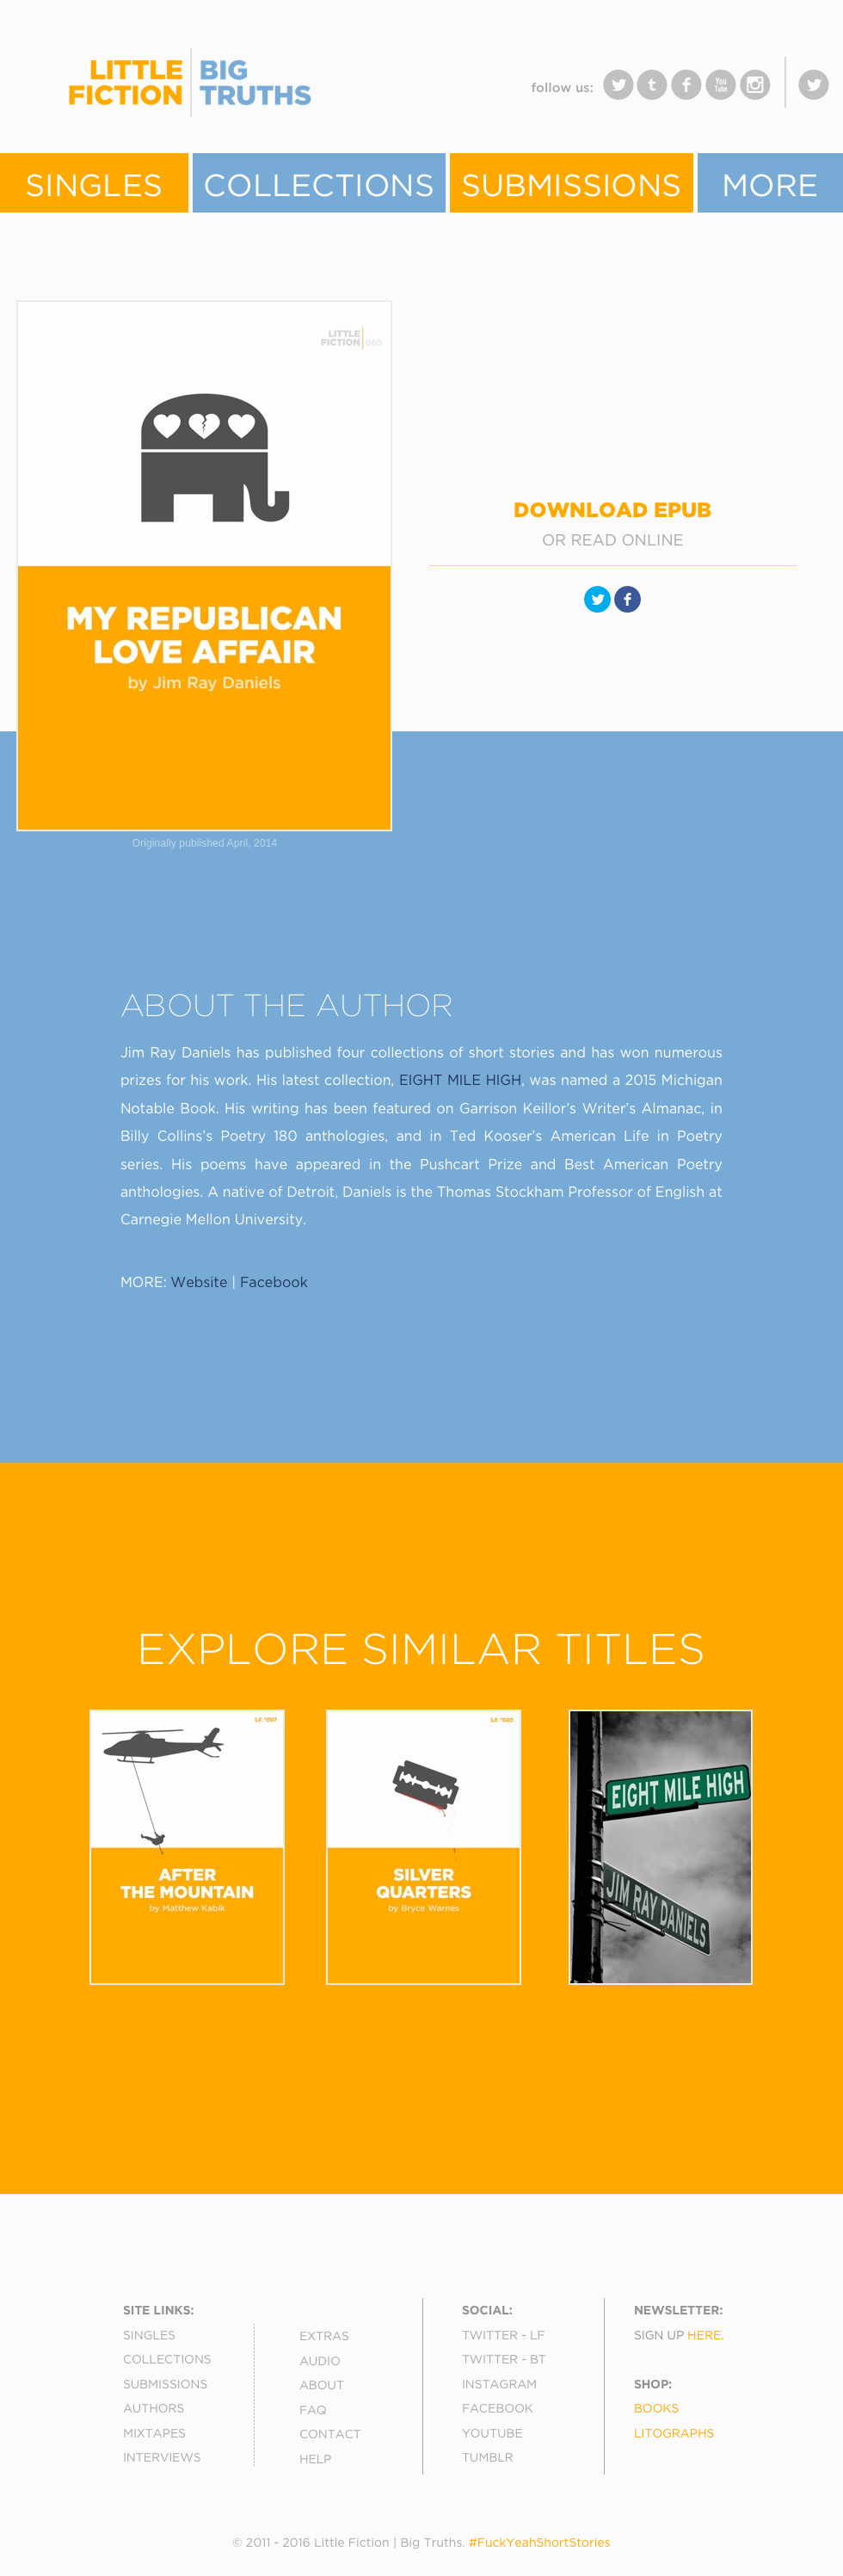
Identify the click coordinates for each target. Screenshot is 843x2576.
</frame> (352, 94)
